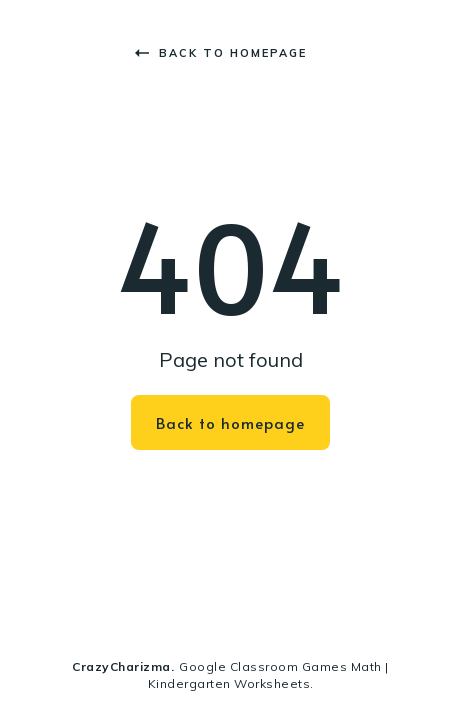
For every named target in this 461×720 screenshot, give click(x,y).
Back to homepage (221, 53)
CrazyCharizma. (123, 666)
